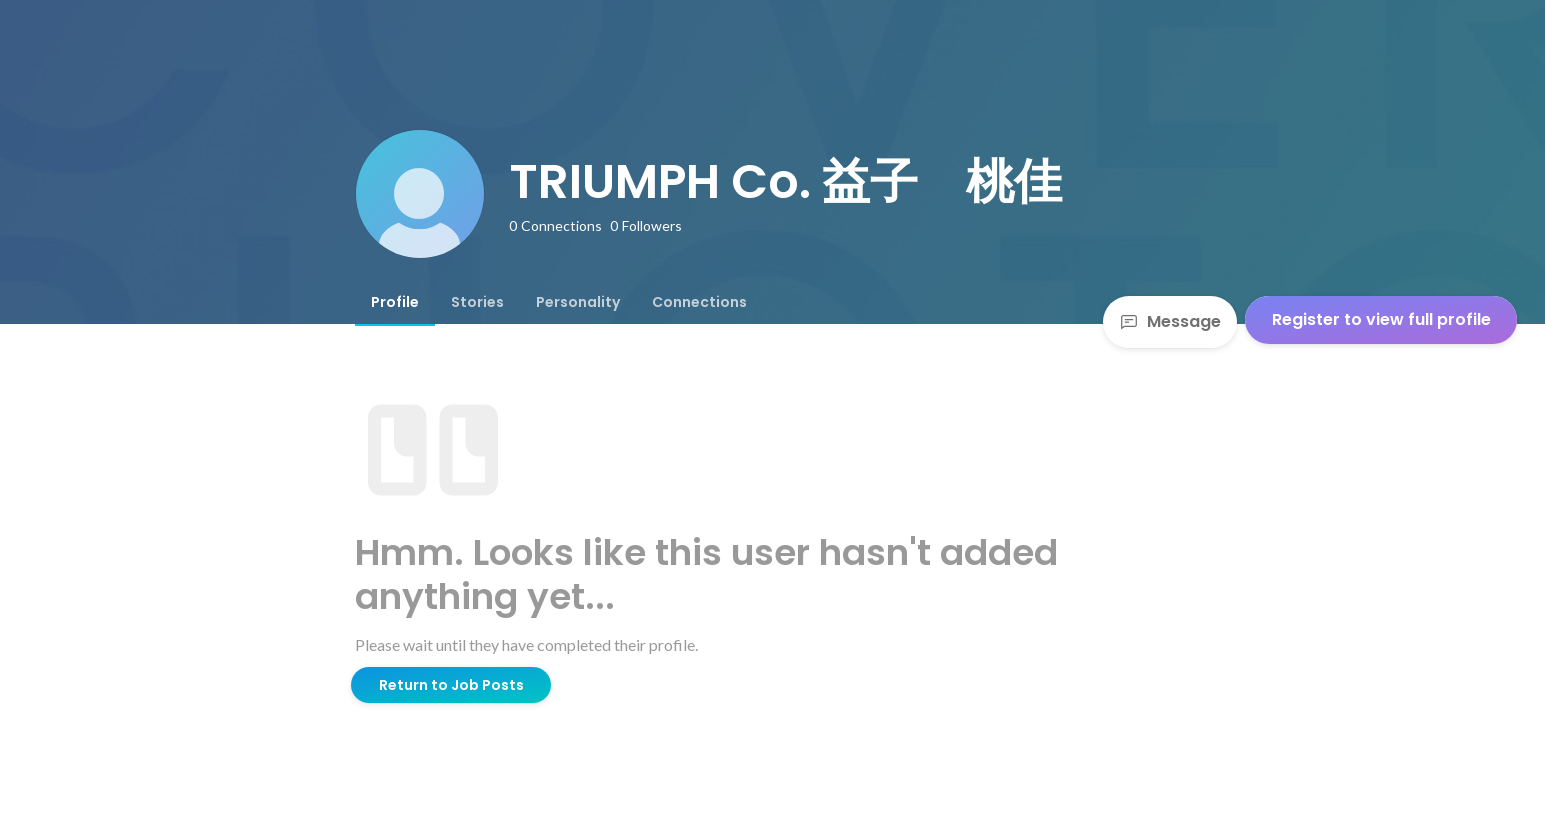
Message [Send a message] (1170, 321)
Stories (477, 302)
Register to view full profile (1381, 319)
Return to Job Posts (451, 685)
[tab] (395, 302)
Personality (578, 302)
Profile (395, 302)
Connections (699, 302)
